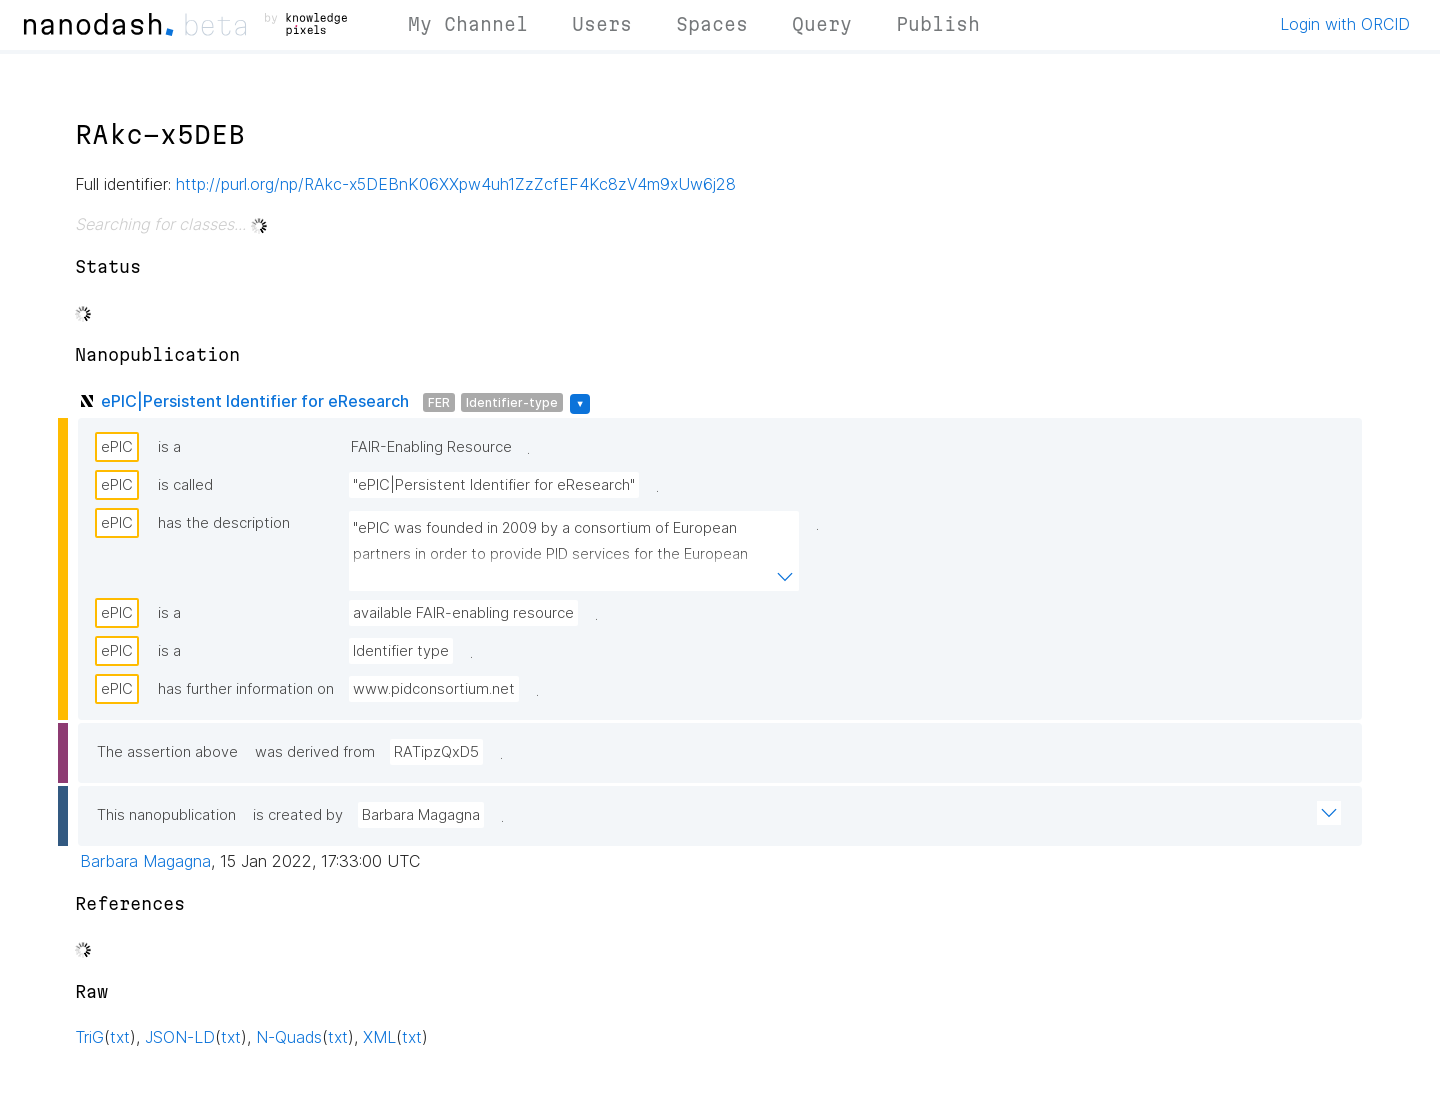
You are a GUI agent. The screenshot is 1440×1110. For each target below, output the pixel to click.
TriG (89, 1037)
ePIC (117, 447)
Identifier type (401, 651)
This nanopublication (166, 815)
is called (185, 485)
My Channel (468, 24)
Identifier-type (512, 402)
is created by (298, 815)
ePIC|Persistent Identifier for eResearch (255, 401)
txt (120, 1037)
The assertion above (167, 752)
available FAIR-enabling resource (463, 613)
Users (602, 24)
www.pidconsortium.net (434, 689)
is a (169, 447)
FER (439, 402)
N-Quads (289, 1037)
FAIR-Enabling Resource (431, 447)
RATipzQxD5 (436, 752)
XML (379, 1037)
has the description (224, 523)
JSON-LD (180, 1037)
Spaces (712, 24)
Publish (938, 24)
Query (822, 24)
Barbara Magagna (421, 815)
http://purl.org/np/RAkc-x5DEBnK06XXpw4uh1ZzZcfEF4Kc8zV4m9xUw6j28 (456, 184)
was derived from (315, 752)
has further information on (246, 689)
